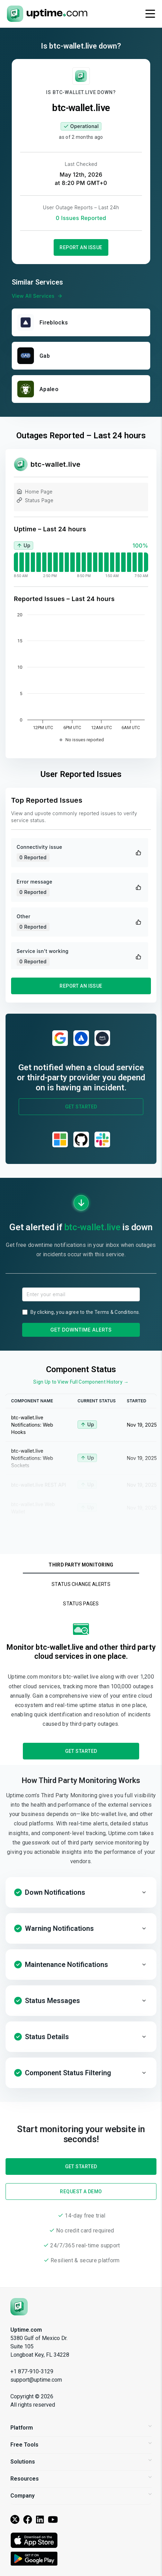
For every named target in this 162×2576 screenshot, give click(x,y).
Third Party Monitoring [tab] (80, 1565)
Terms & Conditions (116, 1312)
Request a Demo (81, 2191)
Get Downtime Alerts (81, 1330)
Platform (81, 2427)
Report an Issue (81, 247)
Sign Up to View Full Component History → (80, 1382)
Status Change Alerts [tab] (81, 1584)
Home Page (35, 493)
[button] (81, 1892)
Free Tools (81, 2444)
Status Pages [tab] (81, 1603)
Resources (81, 2478)
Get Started (81, 1106)
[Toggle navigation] (150, 14)
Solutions (81, 2461)
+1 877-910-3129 (31, 2371)
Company (81, 2495)
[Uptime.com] (19, 2306)
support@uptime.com (36, 2379)
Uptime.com (26, 2329)
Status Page (35, 501)
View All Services (38, 296)
